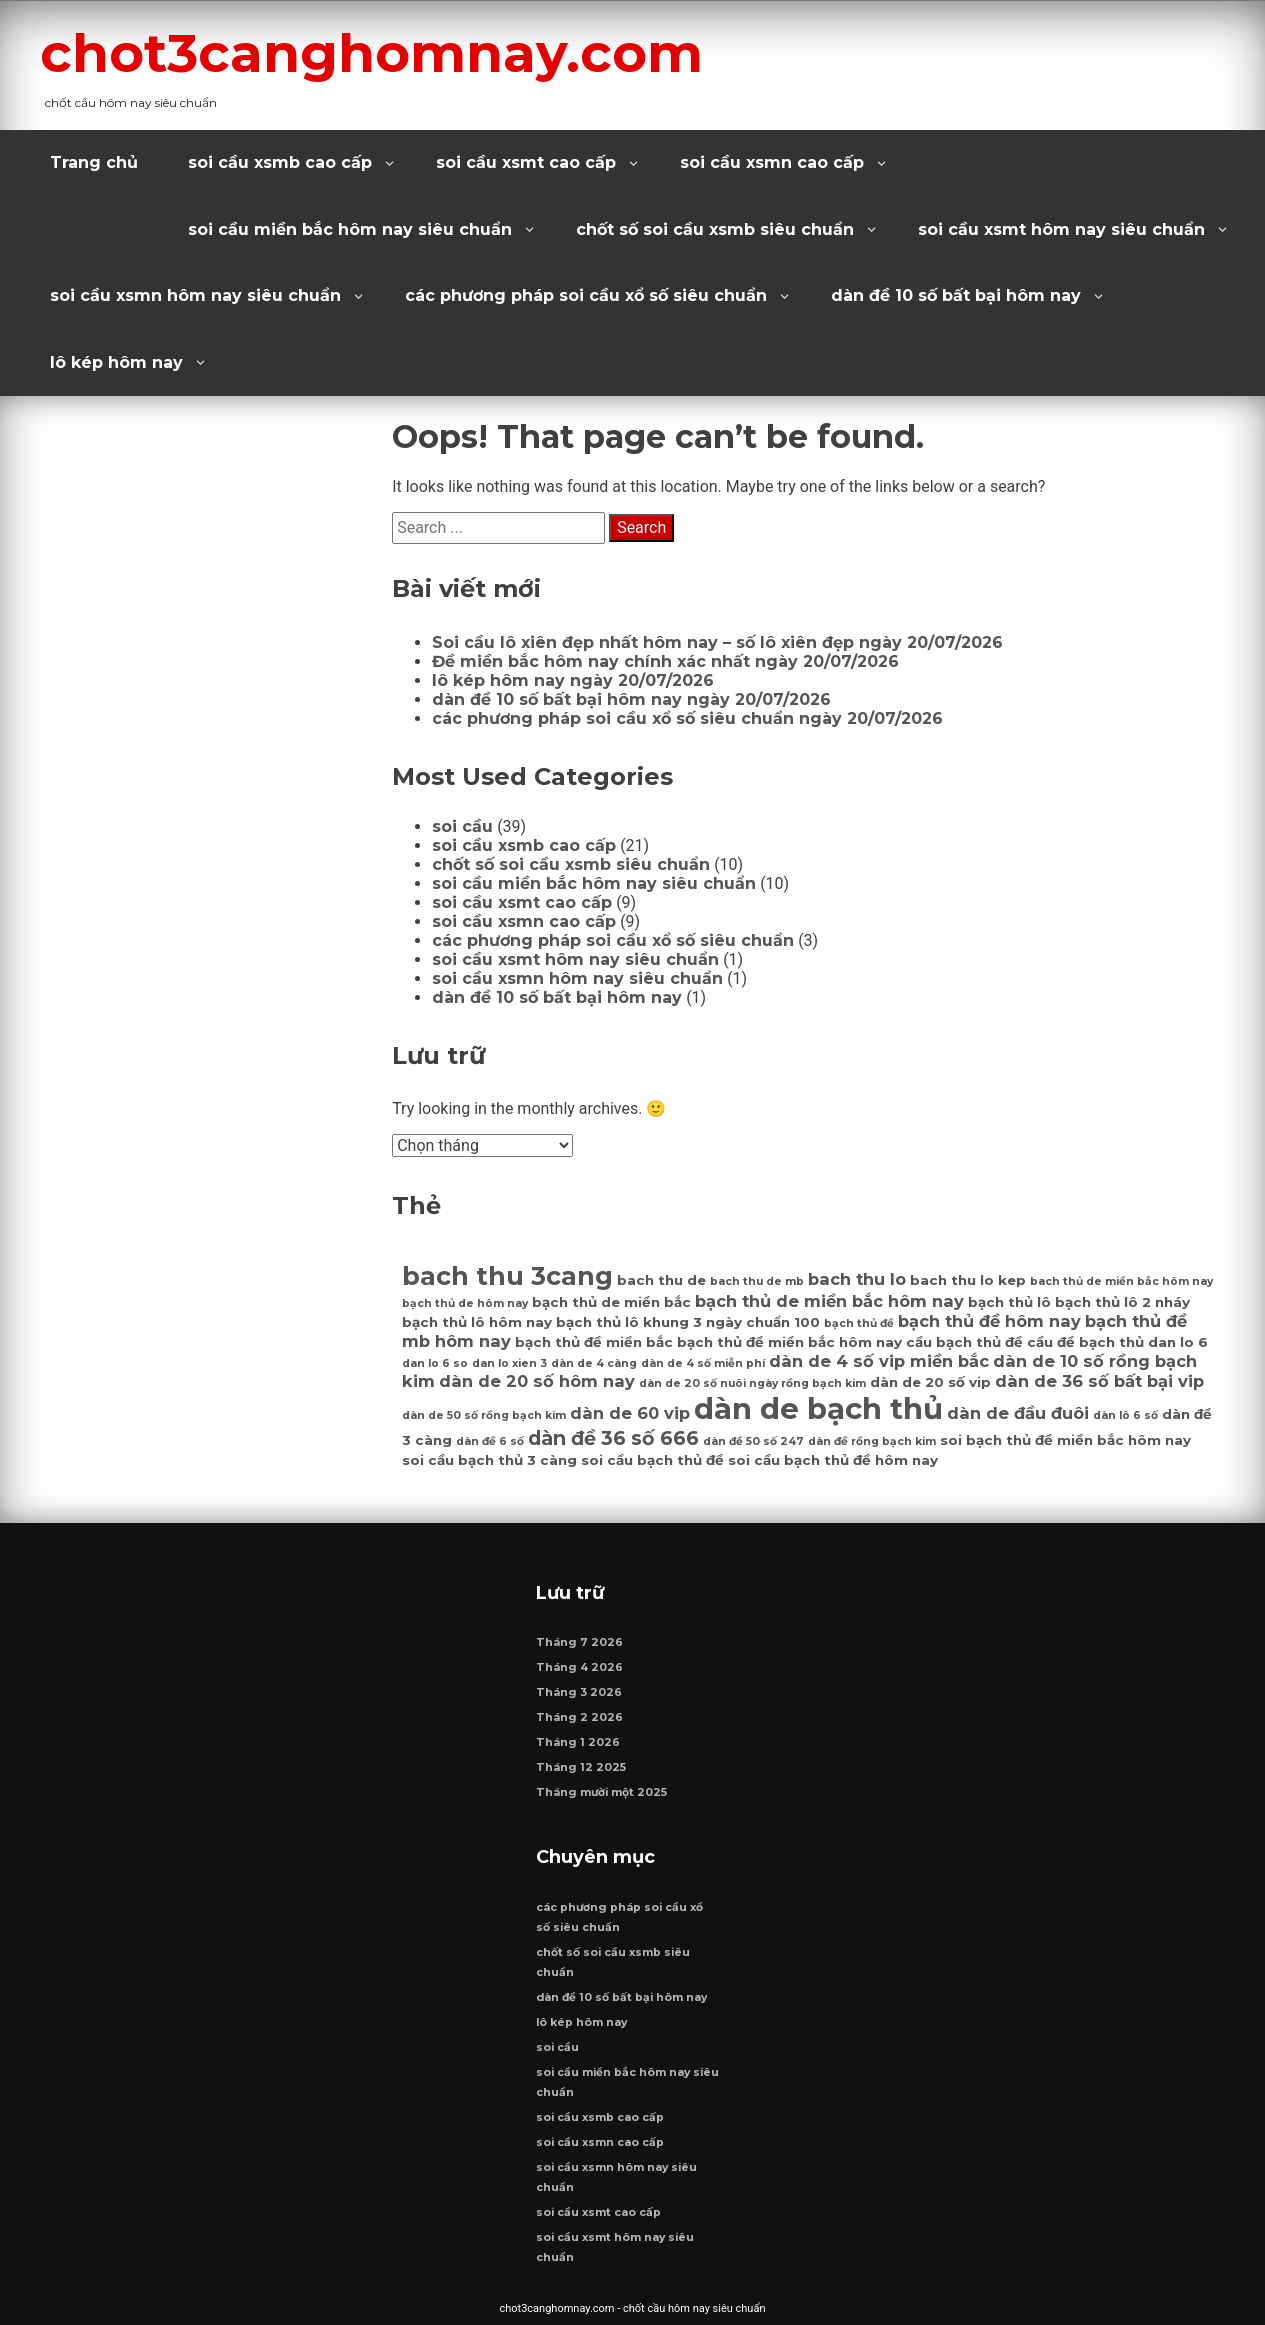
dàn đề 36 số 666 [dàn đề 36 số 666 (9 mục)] (613, 1438)
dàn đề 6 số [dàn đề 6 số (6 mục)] (490, 1441)
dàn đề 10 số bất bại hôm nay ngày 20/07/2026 (631, 699)
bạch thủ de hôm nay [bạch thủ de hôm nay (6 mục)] (465, 1303)
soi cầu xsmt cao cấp (526, 162)
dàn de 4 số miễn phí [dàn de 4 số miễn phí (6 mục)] (703, 1363)
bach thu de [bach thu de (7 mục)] (661, 1280)
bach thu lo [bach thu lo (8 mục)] (857, 1279)
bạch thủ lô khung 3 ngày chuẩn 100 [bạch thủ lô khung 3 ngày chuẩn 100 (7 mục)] (688, 1322)
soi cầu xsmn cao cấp (772, 162)
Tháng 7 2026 (579, 1642)
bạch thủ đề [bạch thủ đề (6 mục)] (859, 1323)
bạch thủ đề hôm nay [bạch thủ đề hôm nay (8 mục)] (989, 1321)
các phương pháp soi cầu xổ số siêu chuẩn (586, 295)
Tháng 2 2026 (579, 1717)
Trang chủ (94, 162)
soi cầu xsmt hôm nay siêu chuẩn (1061, 229)
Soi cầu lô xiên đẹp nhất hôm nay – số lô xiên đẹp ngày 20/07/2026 (717, 642)
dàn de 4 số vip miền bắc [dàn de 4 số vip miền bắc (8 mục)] (879, 1361)
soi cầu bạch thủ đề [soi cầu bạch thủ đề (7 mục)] (652, 1460)
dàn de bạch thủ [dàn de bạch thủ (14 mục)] (818, 1408)
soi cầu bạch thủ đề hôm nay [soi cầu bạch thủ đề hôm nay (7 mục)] (833, 1460)
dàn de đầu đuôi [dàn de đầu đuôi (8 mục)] (1018, 1413)
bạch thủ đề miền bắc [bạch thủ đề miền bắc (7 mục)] (594, 1342)
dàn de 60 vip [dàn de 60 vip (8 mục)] (630, 1413)
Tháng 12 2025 (581, 1767)
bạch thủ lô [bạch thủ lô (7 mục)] (1009, 1302)
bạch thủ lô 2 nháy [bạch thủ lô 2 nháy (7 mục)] (1122, 1302)
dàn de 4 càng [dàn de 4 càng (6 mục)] (594, 1363)
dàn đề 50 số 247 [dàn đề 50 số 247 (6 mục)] (753, 1441)
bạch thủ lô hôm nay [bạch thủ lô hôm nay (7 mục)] (477, 1322)
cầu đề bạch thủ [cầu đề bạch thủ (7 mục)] (1085, 1342)
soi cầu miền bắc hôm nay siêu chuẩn (350, 229)
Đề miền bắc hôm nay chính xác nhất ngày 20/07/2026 (665, 661)
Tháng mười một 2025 (601, 1792)
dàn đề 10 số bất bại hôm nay (956, 295)
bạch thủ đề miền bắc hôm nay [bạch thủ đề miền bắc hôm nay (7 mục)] (789, 1342)
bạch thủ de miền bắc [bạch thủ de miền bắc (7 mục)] (611, 1302)
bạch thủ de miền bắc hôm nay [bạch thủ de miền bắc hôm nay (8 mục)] (829, 1301)
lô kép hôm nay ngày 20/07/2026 (573, 680)
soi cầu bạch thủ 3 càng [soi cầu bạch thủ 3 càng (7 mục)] (489, 1460)
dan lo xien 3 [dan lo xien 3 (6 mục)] (509, 1363)
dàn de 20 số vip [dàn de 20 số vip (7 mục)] (930, 1382)
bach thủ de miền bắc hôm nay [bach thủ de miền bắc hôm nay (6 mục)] (1121, 1281)
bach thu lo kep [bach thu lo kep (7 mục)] (968, 1280)
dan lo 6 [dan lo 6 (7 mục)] (1178, 1342)
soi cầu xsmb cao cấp (280, 162)
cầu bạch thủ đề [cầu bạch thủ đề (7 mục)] (964, 1342)
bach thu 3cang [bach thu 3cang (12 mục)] (507, 1275)
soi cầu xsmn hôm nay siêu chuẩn (195, 295)
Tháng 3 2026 (579, 1692)
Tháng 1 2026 (578, 1742)
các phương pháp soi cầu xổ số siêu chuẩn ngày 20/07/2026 (687, 718)
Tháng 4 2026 (579, 1667)
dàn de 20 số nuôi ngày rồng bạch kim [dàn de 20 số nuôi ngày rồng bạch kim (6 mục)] (752, 1383)
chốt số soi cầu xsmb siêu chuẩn (715, 229)
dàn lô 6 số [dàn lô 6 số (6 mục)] (1125, 1415)
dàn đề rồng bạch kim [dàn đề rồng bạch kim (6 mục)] (872, 1441)
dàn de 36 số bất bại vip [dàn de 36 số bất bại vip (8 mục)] (1099, 1381)
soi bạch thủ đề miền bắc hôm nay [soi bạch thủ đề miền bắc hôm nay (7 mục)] (1065, 1440)
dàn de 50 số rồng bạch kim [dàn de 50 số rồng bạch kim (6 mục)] (484, 1415)
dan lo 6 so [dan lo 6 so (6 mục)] (435, 1363)
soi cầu (462, 826)
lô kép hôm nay (116, 362)
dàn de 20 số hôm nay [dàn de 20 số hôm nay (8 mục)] (537, 1381)
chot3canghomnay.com (371, 53)
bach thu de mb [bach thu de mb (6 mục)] (757, 1281)
